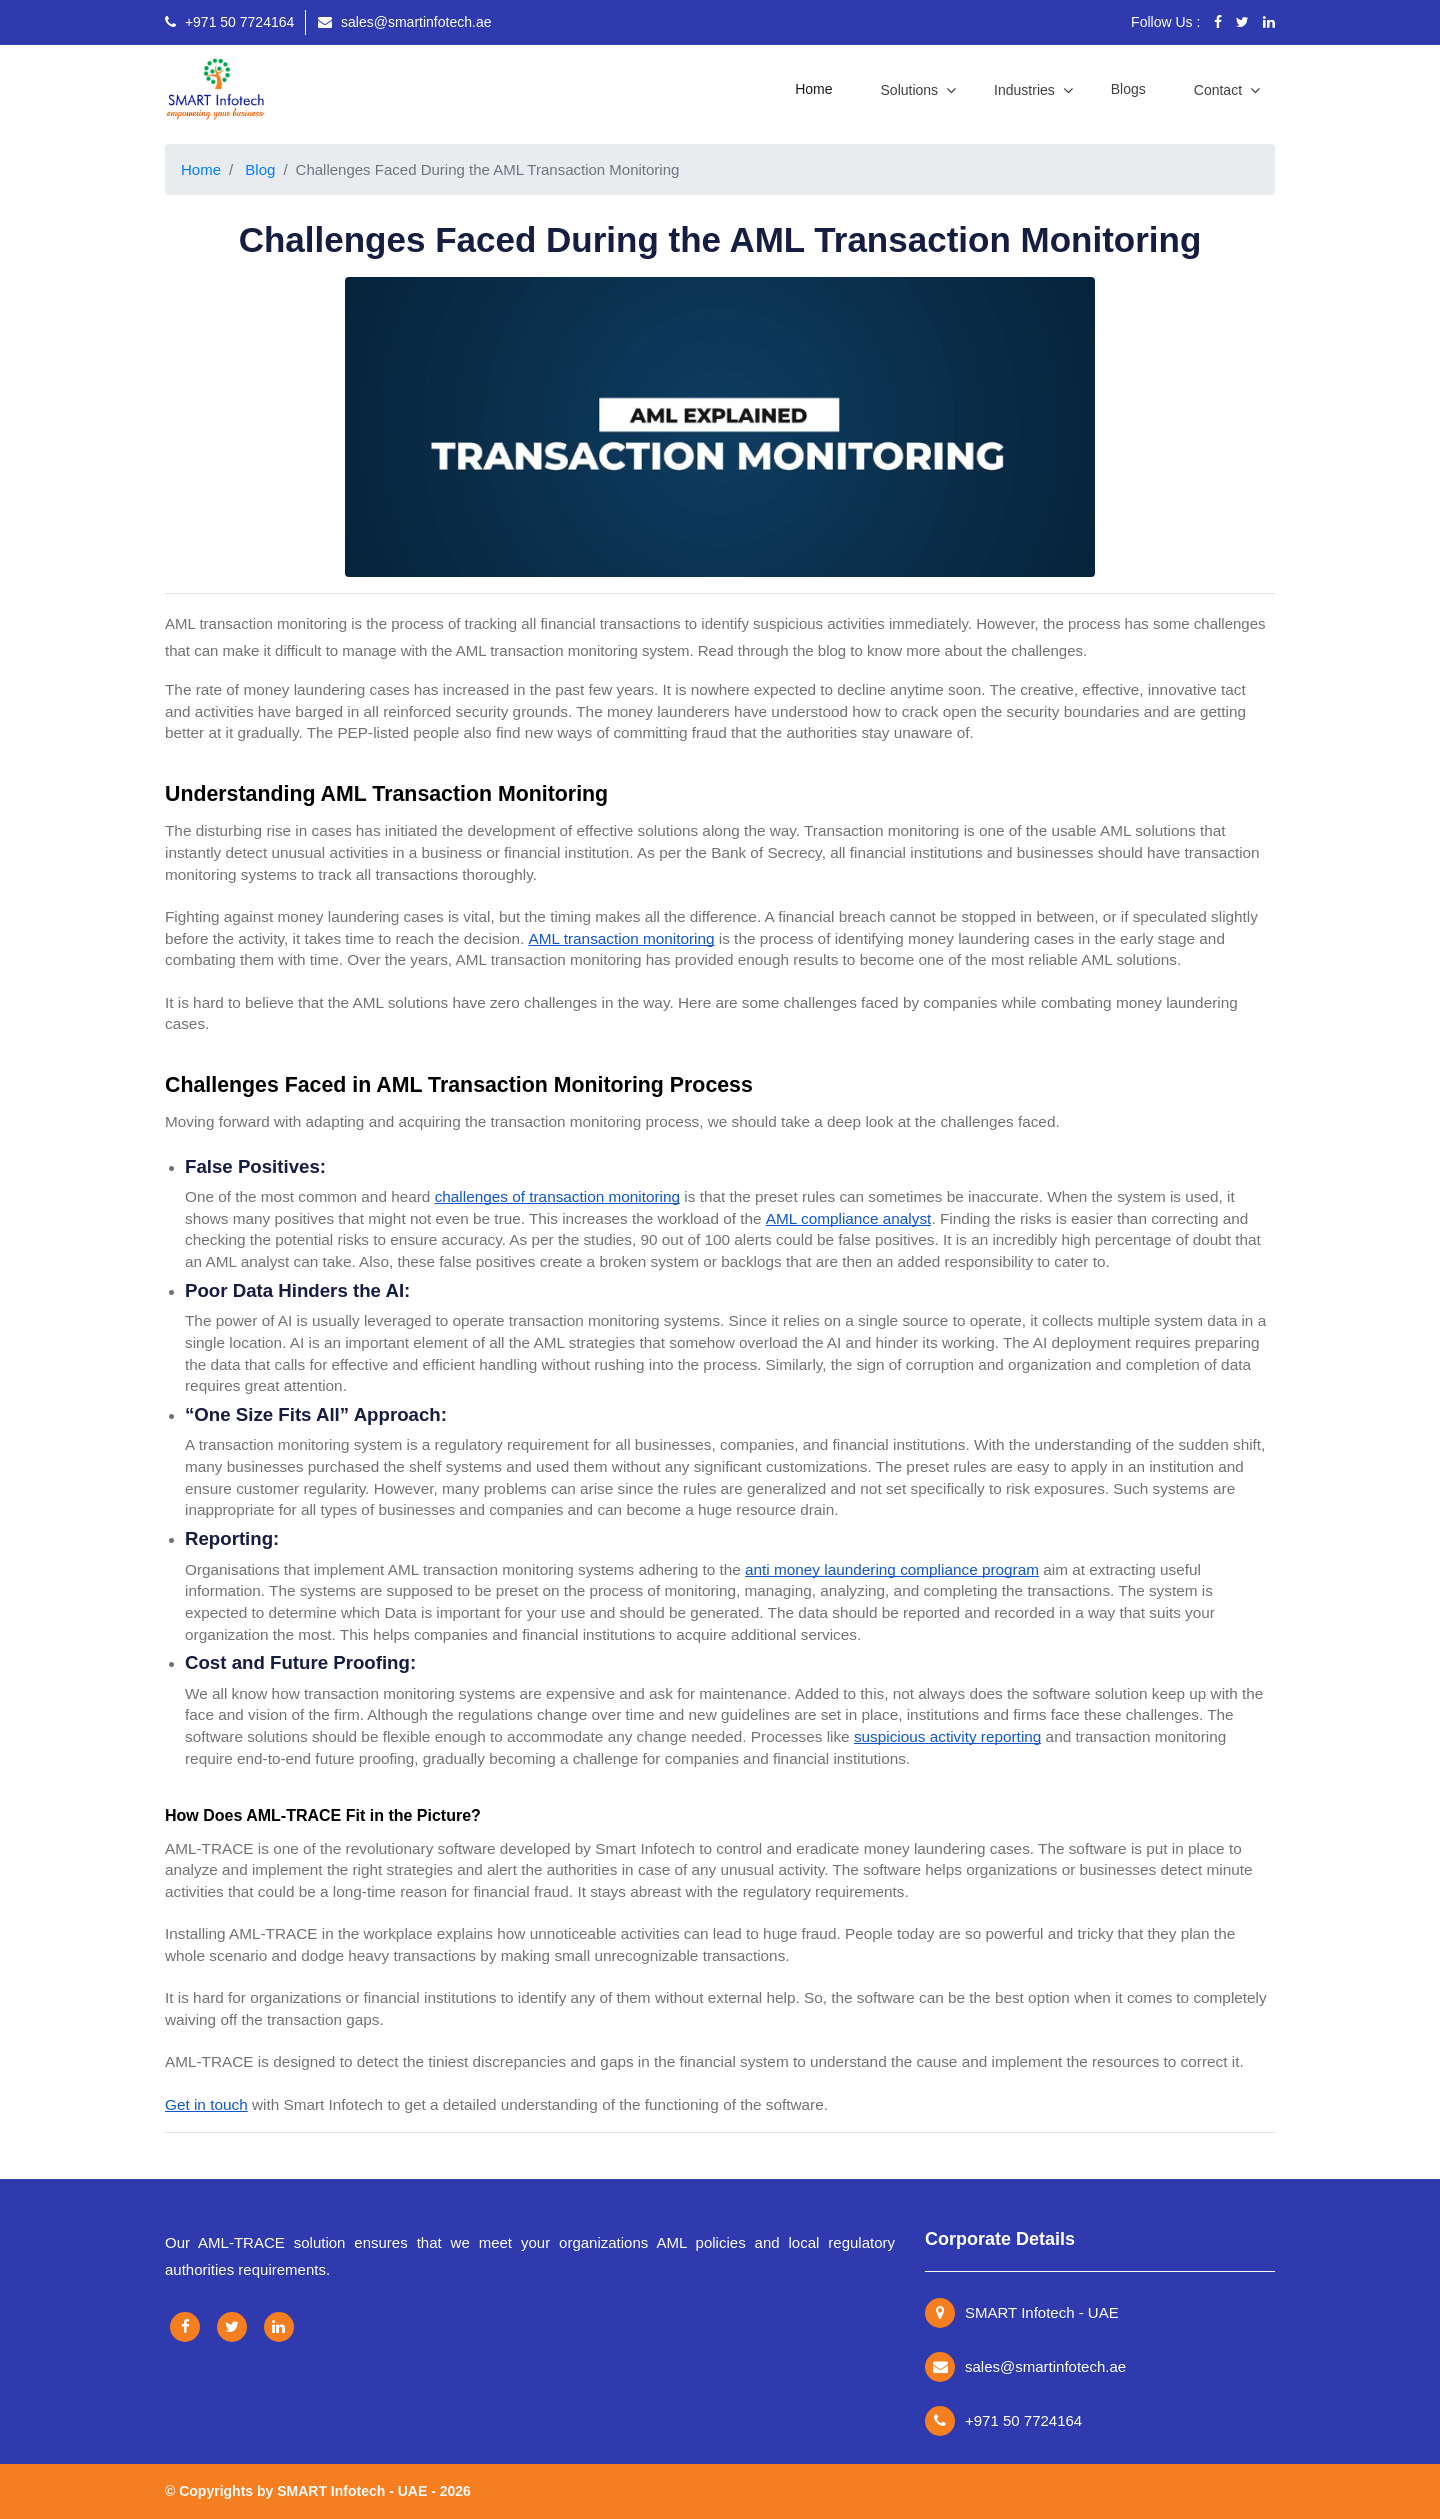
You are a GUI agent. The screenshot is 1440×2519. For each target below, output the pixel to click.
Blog (260, 169)
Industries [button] (1026, 90)
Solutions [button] (911, 90)
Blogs (1128, 89)
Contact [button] (1220, 90)
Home (817, 86)
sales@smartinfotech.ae (404, 22)
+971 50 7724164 (229, 22)
